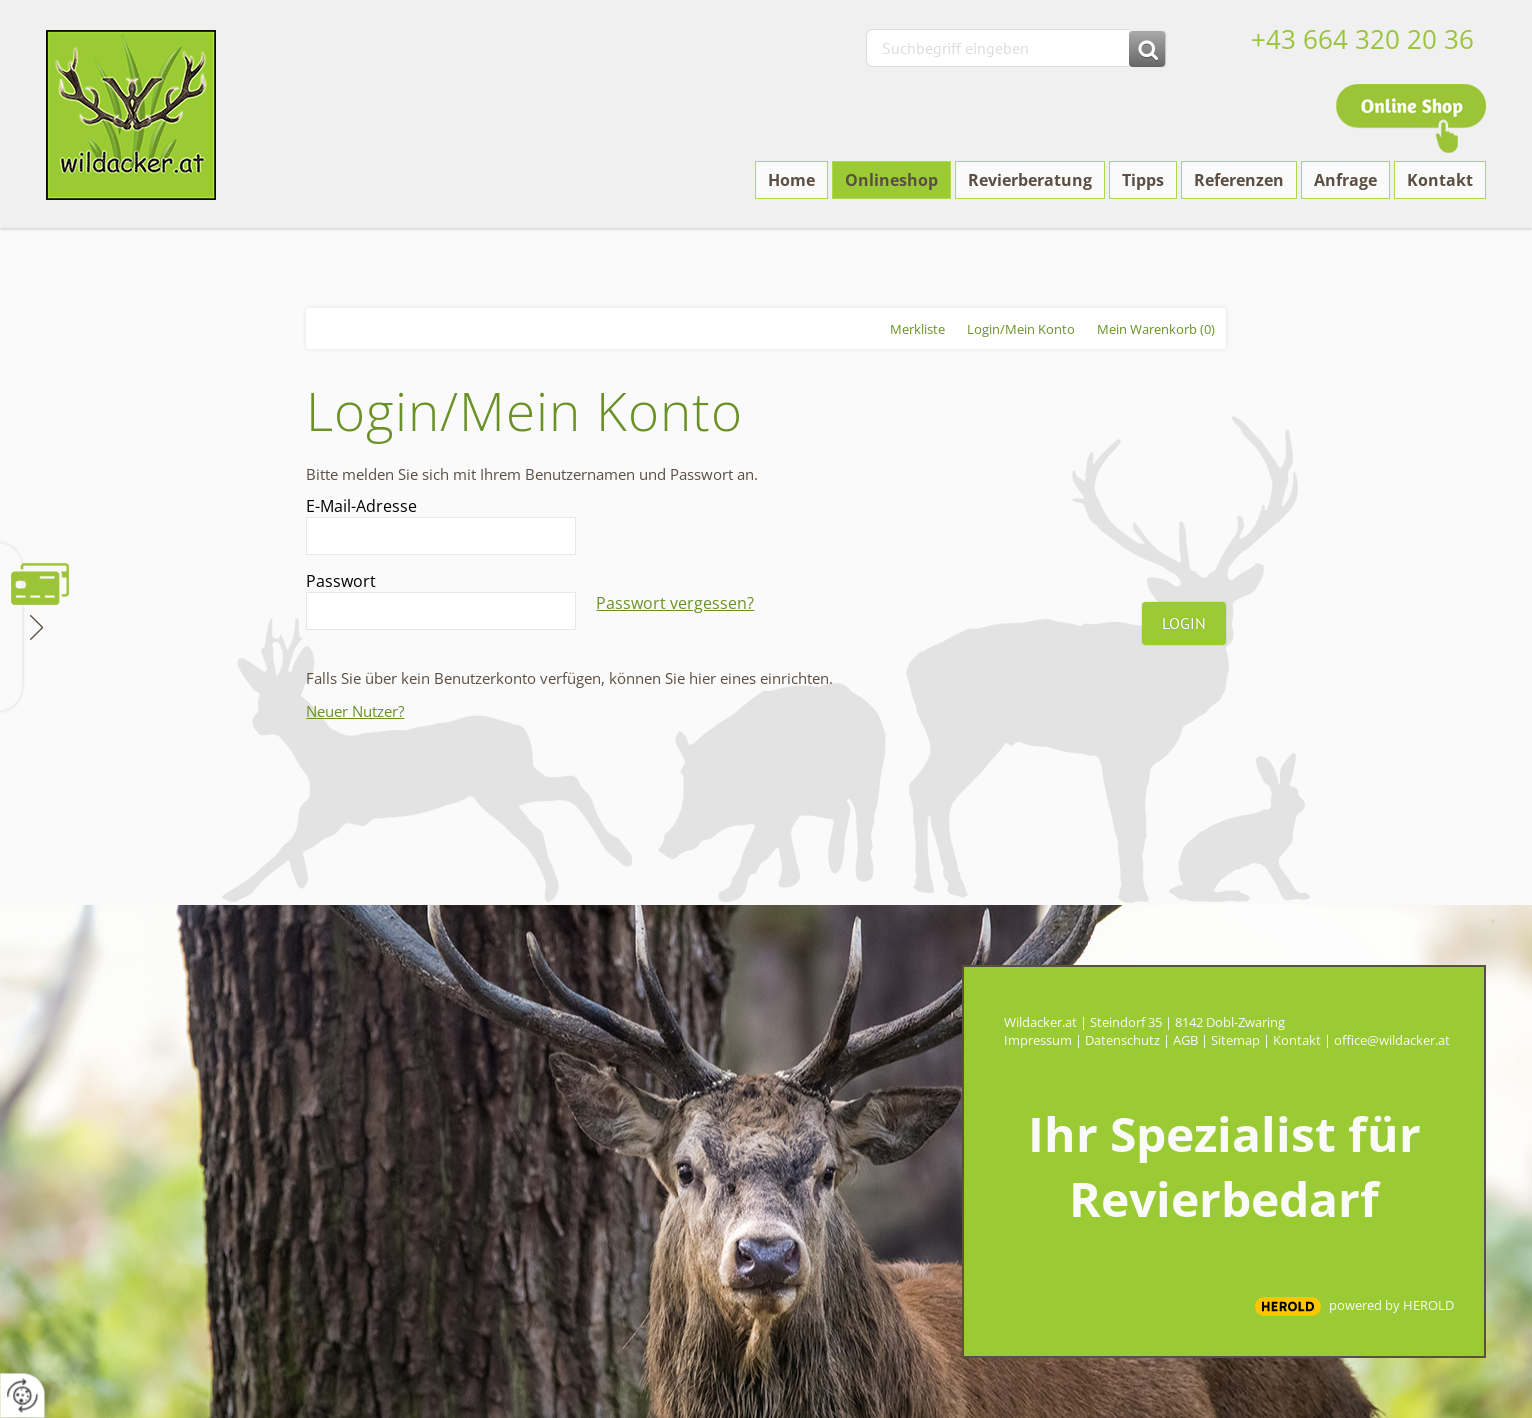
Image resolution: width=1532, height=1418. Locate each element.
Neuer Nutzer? (355, 711)
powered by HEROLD (1391, 1305)
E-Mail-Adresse (361, 506)
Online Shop (1411, 118)
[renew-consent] (22, 1395)
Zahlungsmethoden (34, 626)
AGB (1185, 1040)
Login (1184, 623)
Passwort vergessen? (675, 603)
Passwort (341, 581)
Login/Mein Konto (1021, 329)
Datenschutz (1122, 1040)
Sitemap (1235, 1040)
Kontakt (1297, 1040)
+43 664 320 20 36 (1362, 39)
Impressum (1038, 1040)
